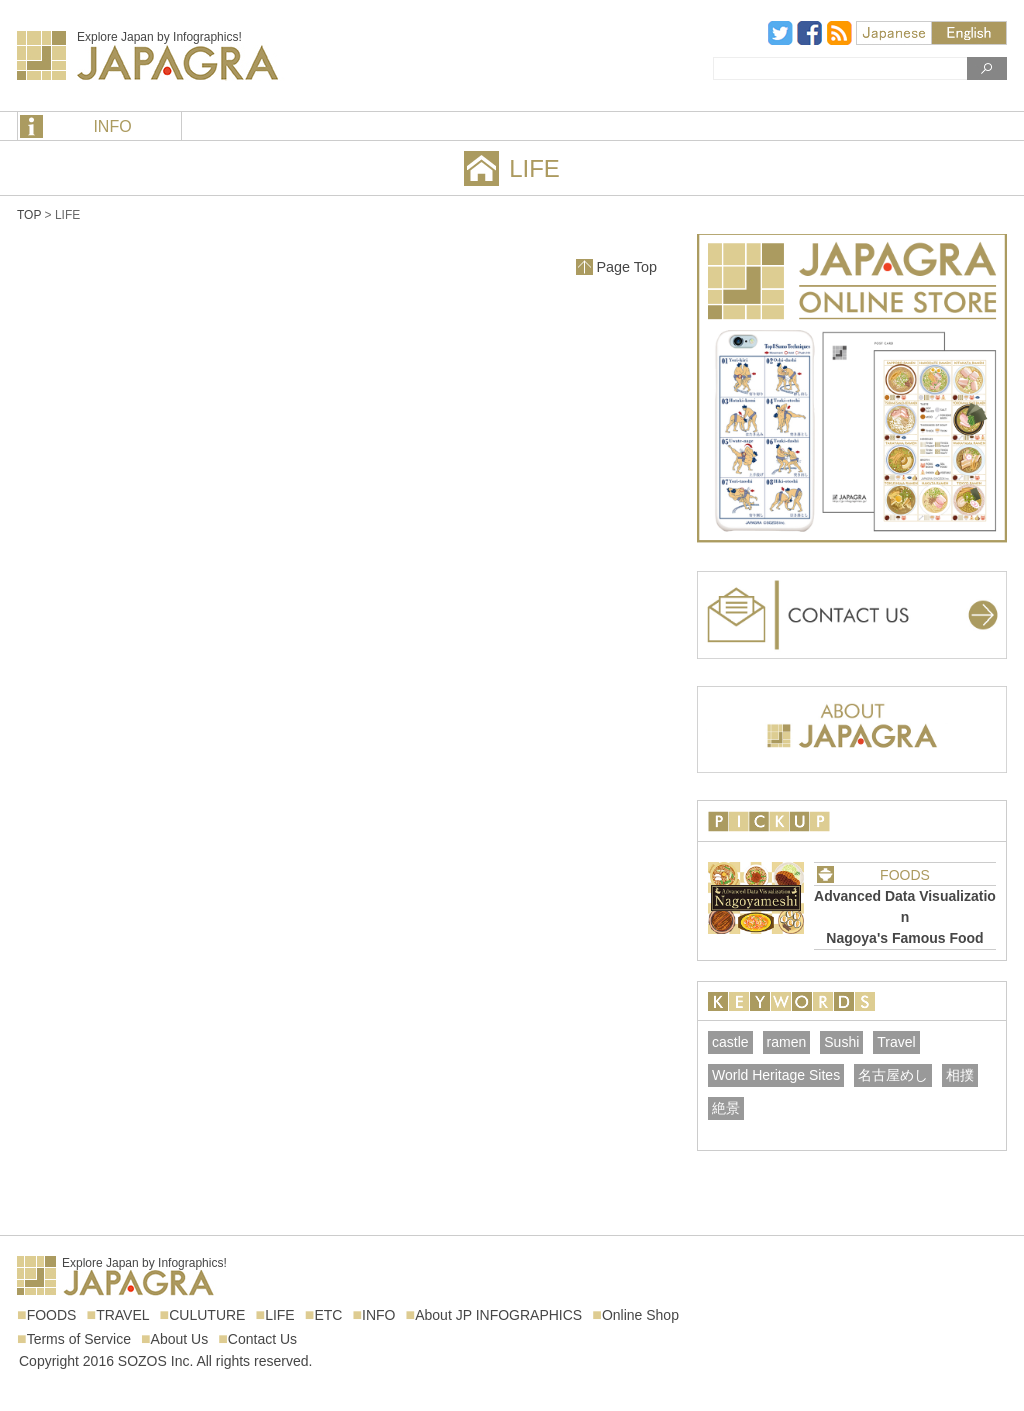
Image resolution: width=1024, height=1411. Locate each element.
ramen (787, 1042)
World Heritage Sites (776, 1075)
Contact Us (262, 1339)
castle (730, 1042)
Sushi (841, 1042)
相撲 (960, 1075)
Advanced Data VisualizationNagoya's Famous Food (905, 917)
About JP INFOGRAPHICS (498, 1315)
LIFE (280, 1315)
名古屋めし (893, 1075)
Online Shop (640, 1315)
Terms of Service (79, 1339)
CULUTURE (207, 1315)
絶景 (726, 1108)
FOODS (905, 875)
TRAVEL (122, 1315)
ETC (328, 1315)
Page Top (626, 267)
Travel (896, 1042)
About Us (180, 1339)
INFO (112, 126)
